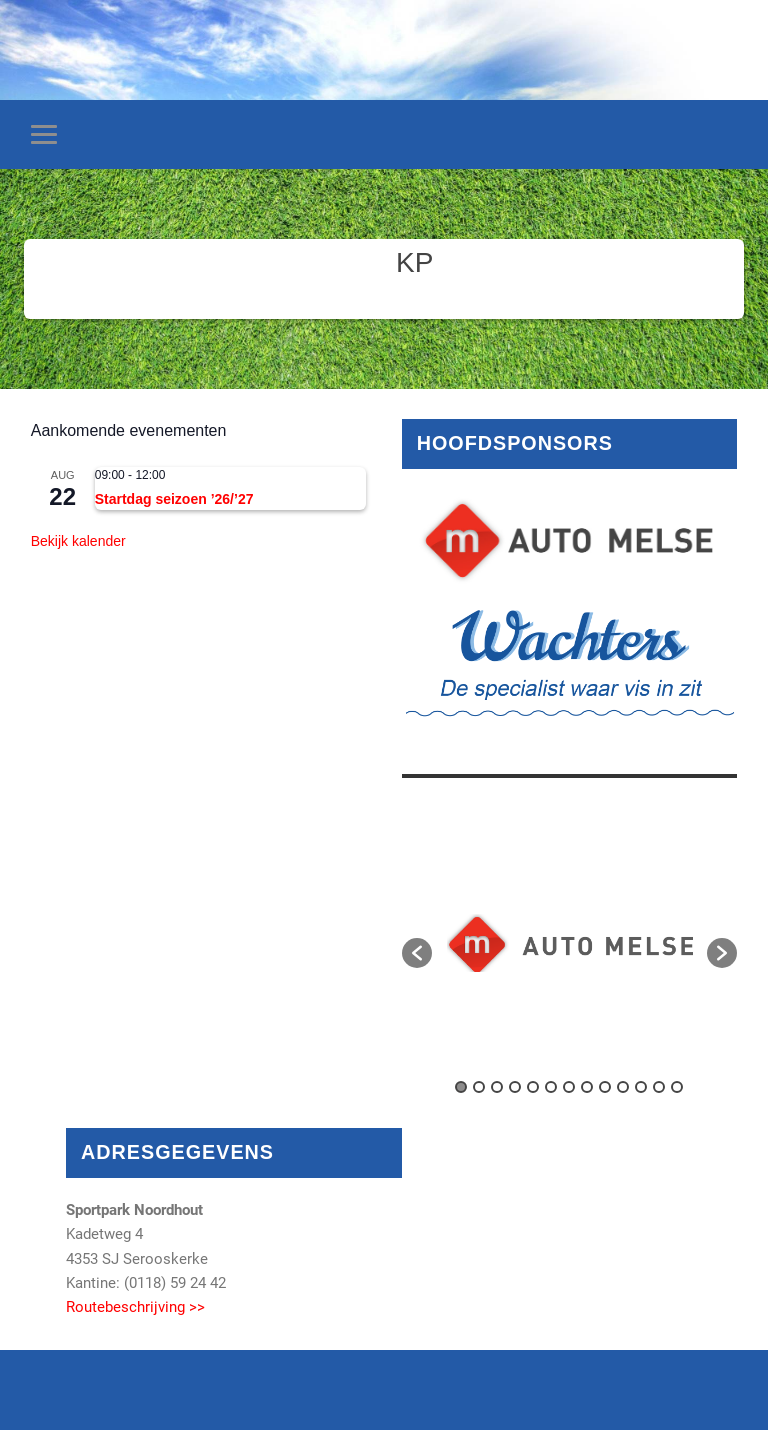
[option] (570, 943)
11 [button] (641, 1087)
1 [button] (461, 1087)
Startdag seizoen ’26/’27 (174, 499)
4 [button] (515, 1087)
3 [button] (497, 1087)
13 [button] (677, 1087)
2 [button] (479, 1087)
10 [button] (623, 1087)
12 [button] (659, 1087)
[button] (417, 953)
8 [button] (587, 1087)
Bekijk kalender (78, 541)
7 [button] (569, 1087)
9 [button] (605, 1087)
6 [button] (551, 1087)
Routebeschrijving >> (135, 1307)
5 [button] (533, 1087)
